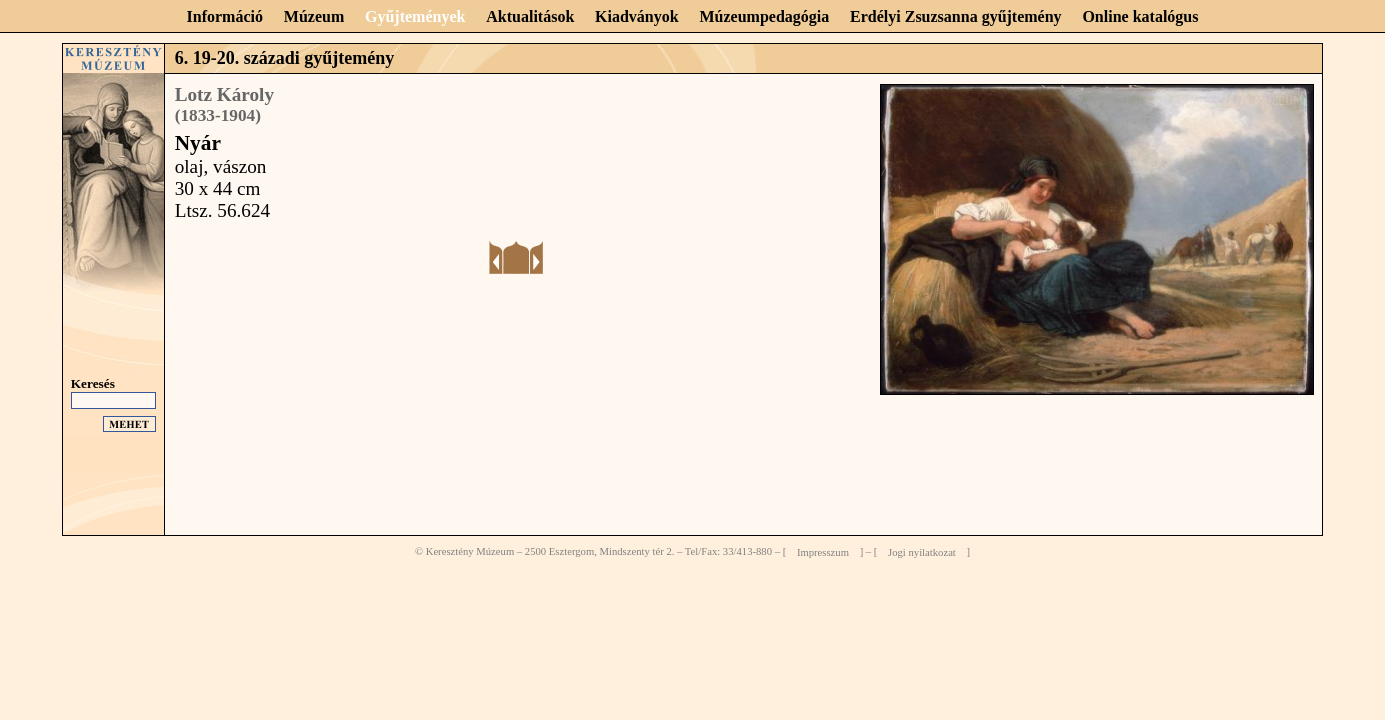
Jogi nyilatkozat (922, 551)
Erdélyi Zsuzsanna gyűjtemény (956, 16)
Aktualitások (530, 16)
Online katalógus (1140, 16)
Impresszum (823, 551)
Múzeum (314, 16)
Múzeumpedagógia (764, 16)
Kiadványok (637, 16)
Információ (225, 16)
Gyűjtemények (415, 16)
